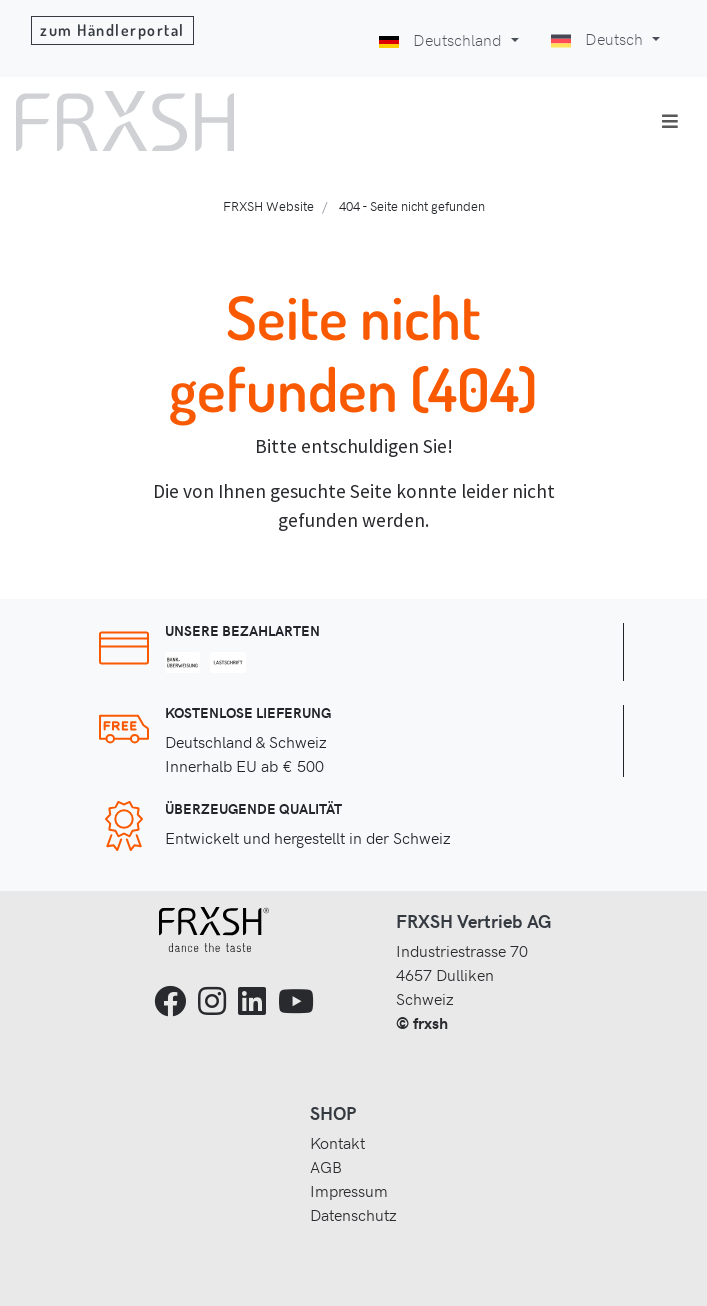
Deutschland (442, 39)
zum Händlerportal (112, 30)
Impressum (349, 1190)
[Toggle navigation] (670, 121)
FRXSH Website (268, 205)
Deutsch (599, 38)
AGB (326, 1166)
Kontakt (337, 1142)
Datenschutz (353, 1214)
